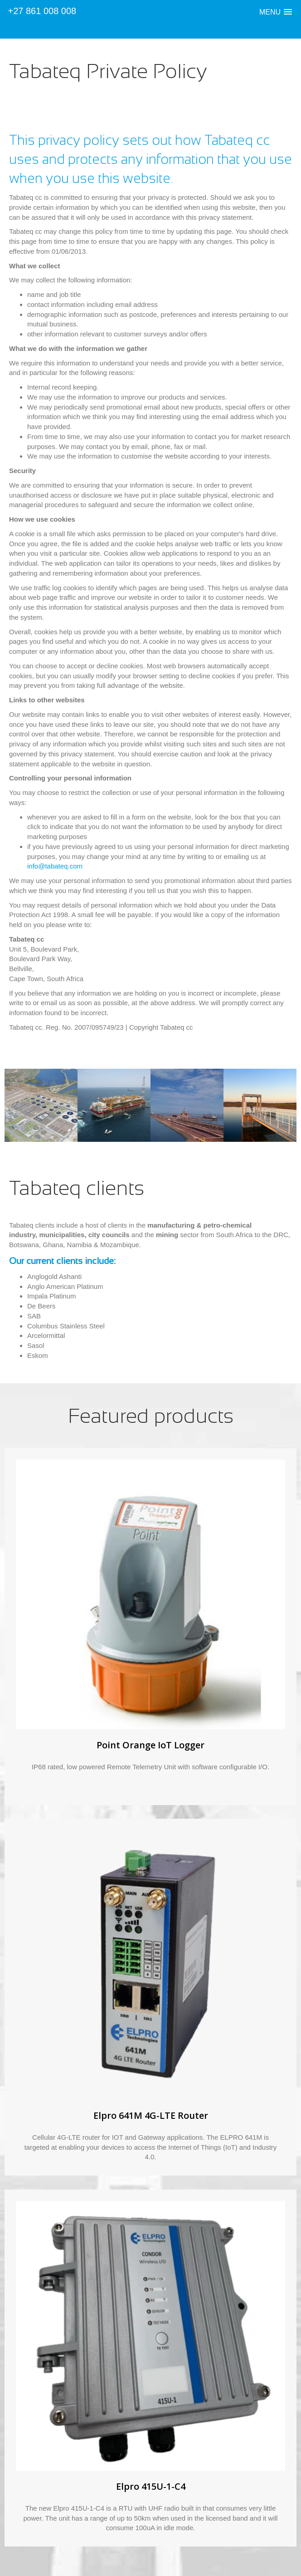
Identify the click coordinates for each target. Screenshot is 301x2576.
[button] (275, 12)
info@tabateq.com (55, 866)
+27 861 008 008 (42, 11)
